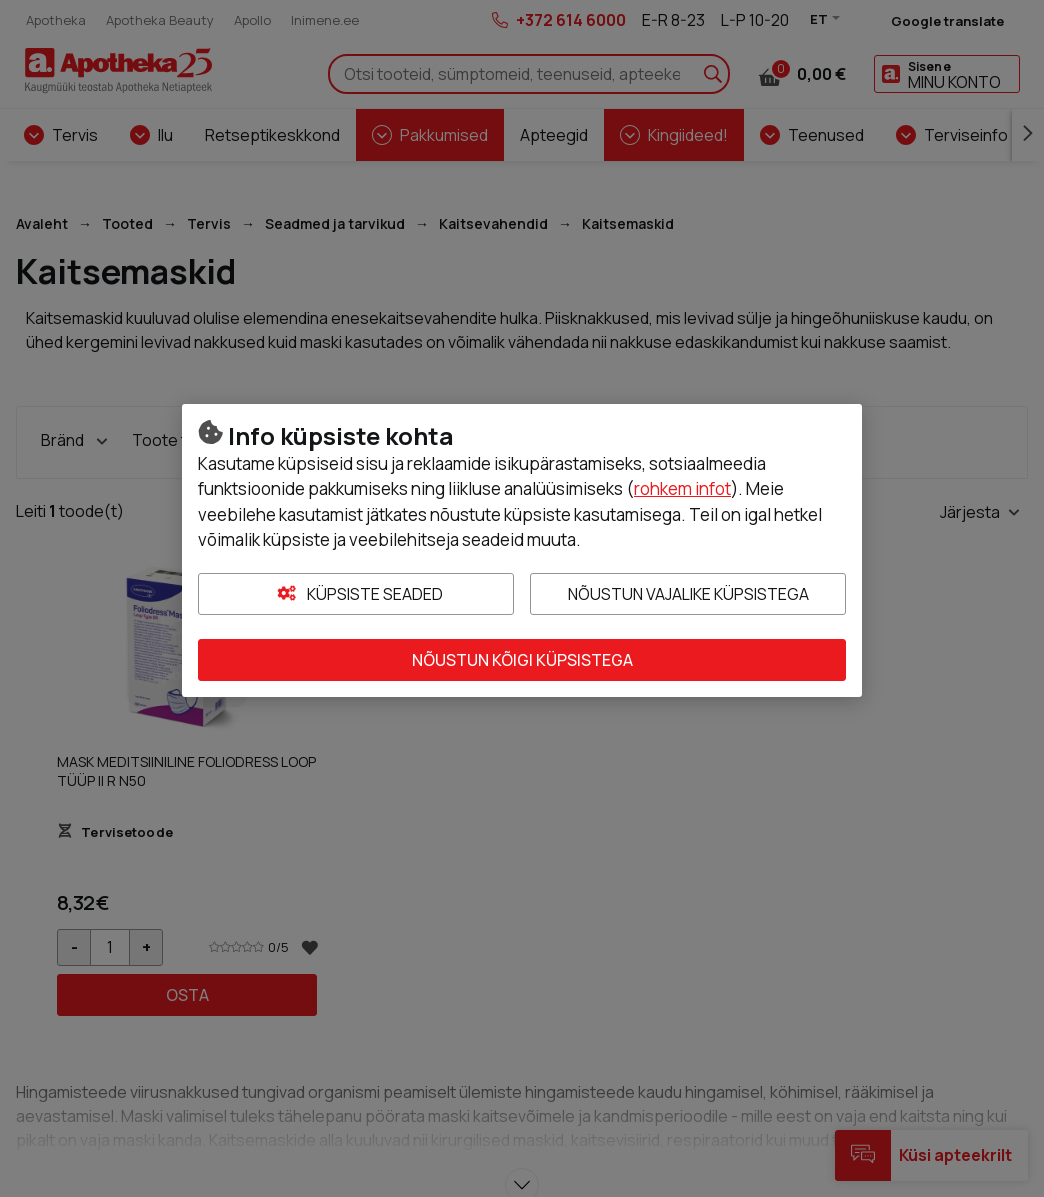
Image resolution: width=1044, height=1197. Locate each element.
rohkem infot (682, 488)
